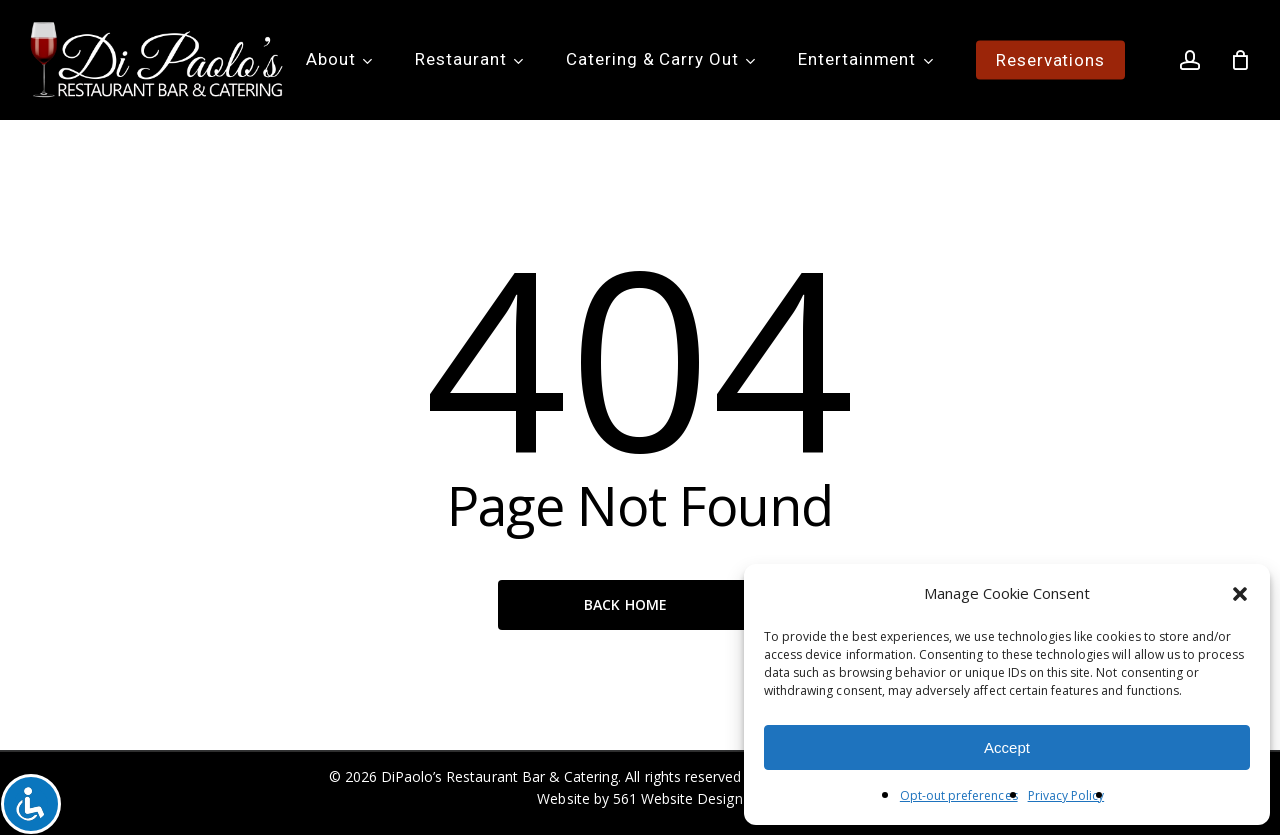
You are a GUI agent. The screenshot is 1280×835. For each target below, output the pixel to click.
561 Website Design (678, 798)
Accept (1007, 747)
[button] (1240, 594)
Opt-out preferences (959, 795)
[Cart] (1241, 60)
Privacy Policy (1066, 795)
